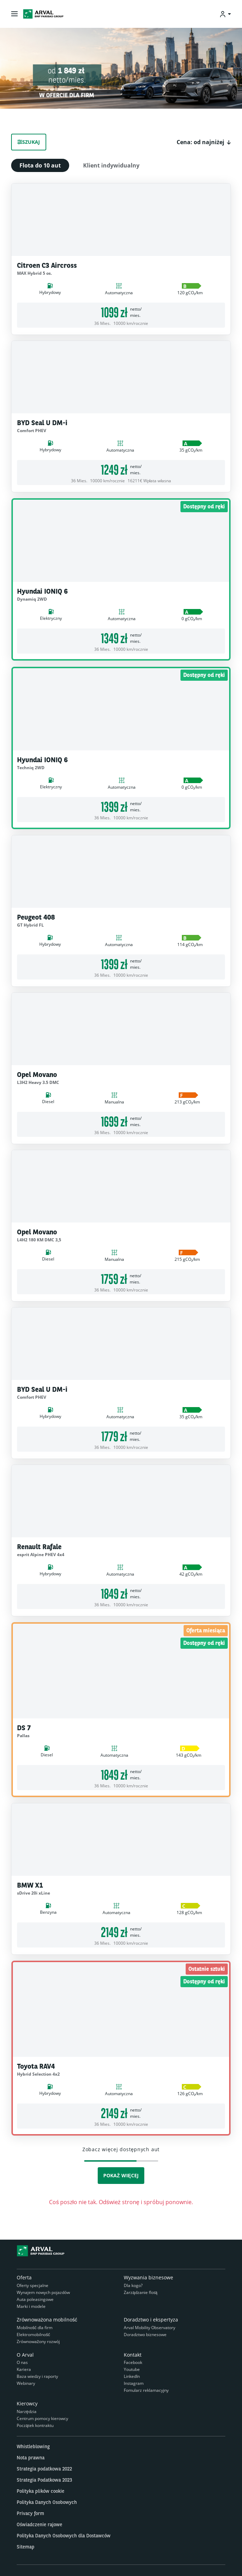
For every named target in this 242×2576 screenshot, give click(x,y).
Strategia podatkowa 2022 (44, 2469)
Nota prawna (31, 2457)
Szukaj (28, 142)
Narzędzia (27, 2411)
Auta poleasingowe (35, 2299)
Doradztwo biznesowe (145, 2334)
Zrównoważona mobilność (47, 2319)
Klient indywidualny (111, 165)
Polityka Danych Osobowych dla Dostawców (64, 2535)
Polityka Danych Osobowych (47, 2502)
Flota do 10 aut (40, 165)
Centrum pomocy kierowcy (42, 2418)
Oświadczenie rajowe (39, 2524)
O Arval (25, 2354)
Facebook (133, 2362)
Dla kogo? (133, 2285)
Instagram (134, 2383)
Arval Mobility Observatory (149, 2328)
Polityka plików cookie (40, 2491)
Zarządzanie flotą (140, 2292)
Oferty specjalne (32, 2285)
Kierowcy (27, 2403)
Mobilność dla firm (35, 2328)
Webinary (26, 2383)
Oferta (24, 2277)
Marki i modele (31, 2306)
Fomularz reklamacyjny (146, 2390)
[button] (204, 142)
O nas (22, 2362)
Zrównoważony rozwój (38, 2341)
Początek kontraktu (35, 2425)
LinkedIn (132, 2376)
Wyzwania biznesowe (148, 2277)
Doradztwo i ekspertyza (151, 2319)
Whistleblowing (33, 2446)
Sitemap (25, 2547)
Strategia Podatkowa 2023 (44, 2480)
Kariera (24, 2369)
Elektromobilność (33, 2334)
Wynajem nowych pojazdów (43, 2292)
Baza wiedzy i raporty (37, 2376)
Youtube (132, 2369)
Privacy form (30, 2513)
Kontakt (133, 2354)
